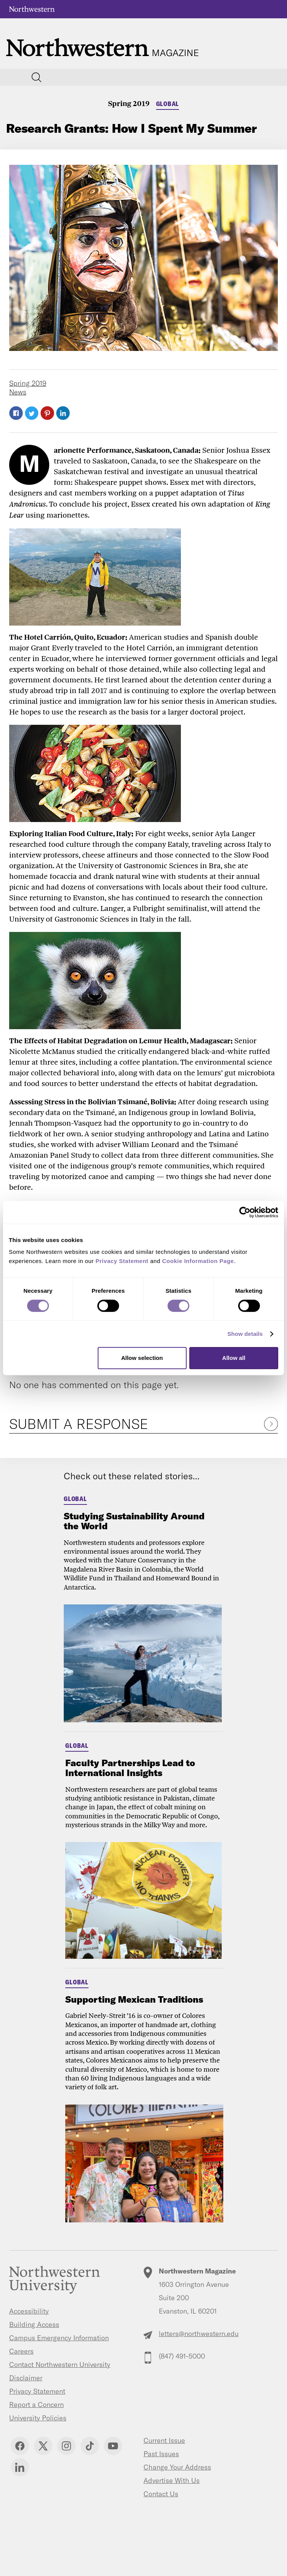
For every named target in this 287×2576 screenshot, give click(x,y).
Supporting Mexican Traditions (134, 1999)
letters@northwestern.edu (199, 2333)
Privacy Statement (37, 2391)
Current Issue (164, 2440)
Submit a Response (78, 1423)
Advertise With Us (172, 2480)
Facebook (16, 413)
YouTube (113, 2446)
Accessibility (29, 2311)
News (17, 392)
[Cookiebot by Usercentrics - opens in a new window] (244, 1212)
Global (167, 104)
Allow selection (142, 1358)
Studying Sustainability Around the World (134, 1521)
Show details (245, 1334)
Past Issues (161, 2453)
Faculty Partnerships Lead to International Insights (130, 1767)
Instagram (66, 2446)
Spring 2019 (129, 103)
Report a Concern (36, 2404)
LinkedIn (63, 413)
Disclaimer (25, 2377)
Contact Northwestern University (59, 2364)
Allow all (233, 1358)
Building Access (34, 2324)
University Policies (37, 2417)
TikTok (90, 2446)
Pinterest (47, 413)
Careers (21, 2351)
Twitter (32, 413)
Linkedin (20, 2467)
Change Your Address (177, 2467)
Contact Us (161, 2493)
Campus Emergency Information (59, 2337)
